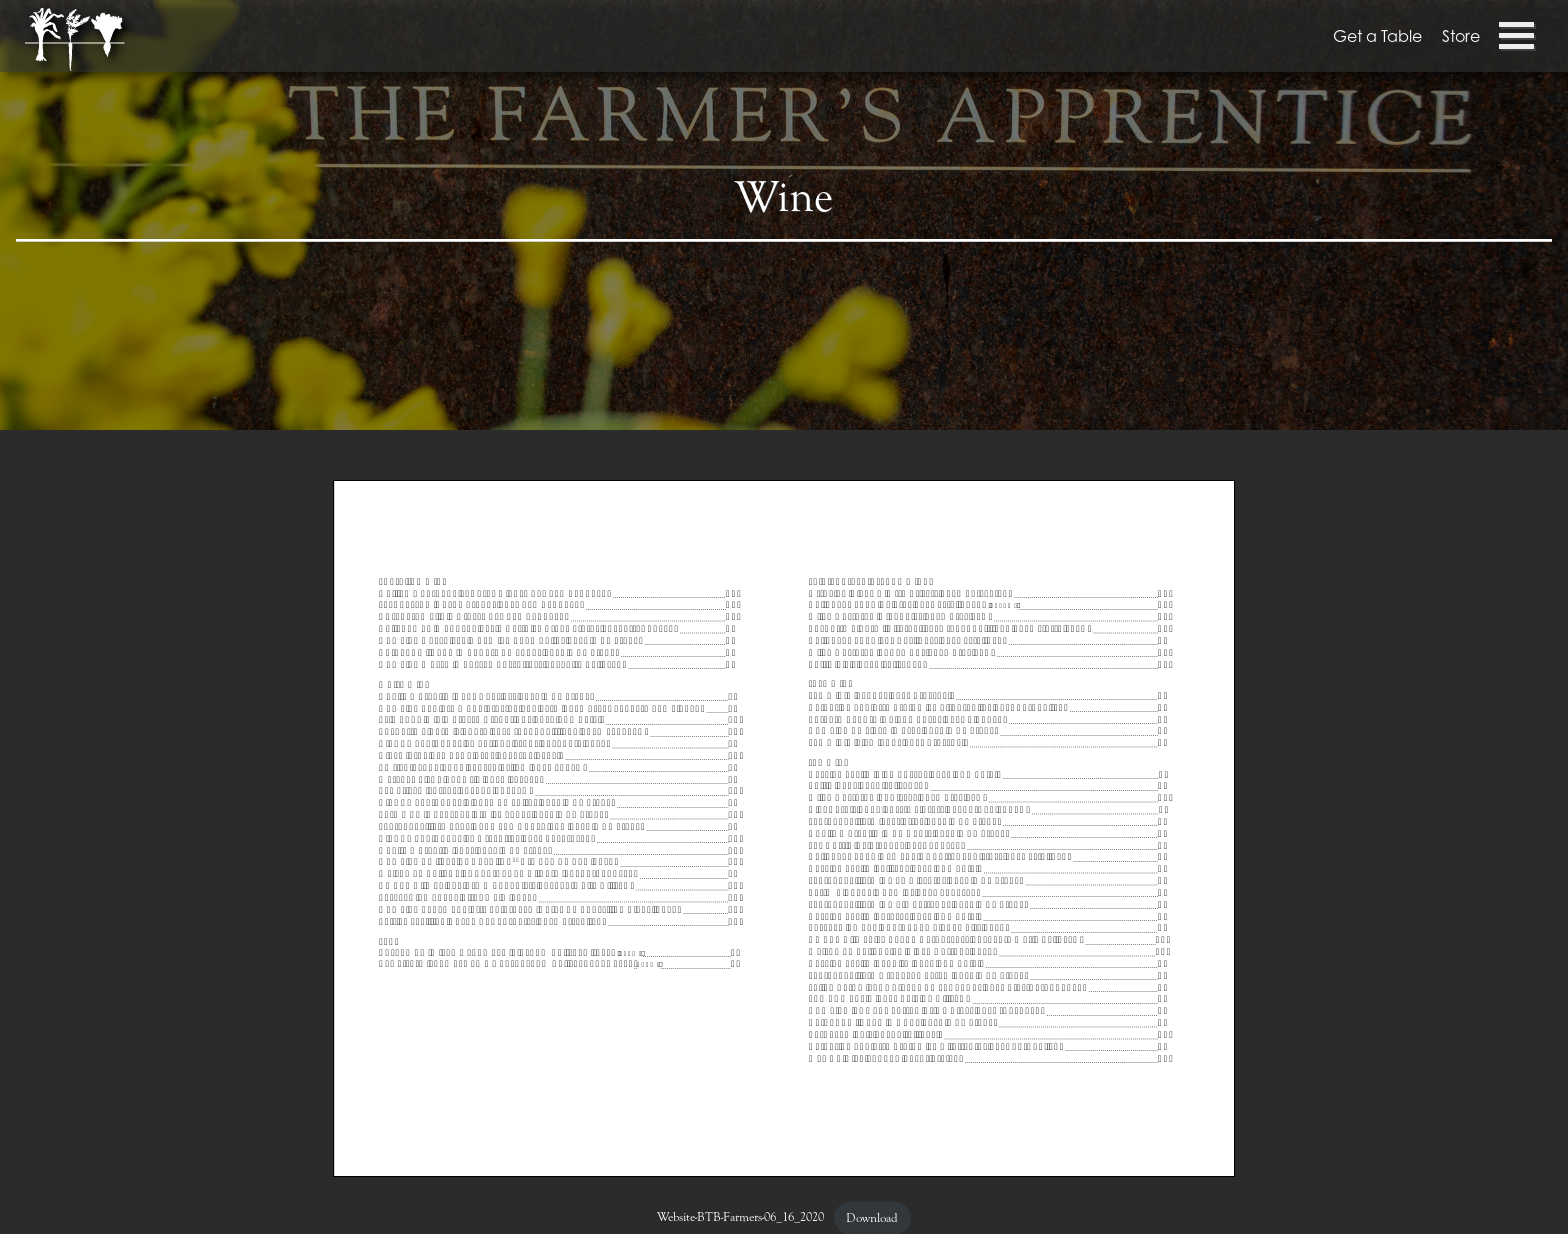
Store (1461, 36)
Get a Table (1377, 36)
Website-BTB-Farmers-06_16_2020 (740, 1218)
